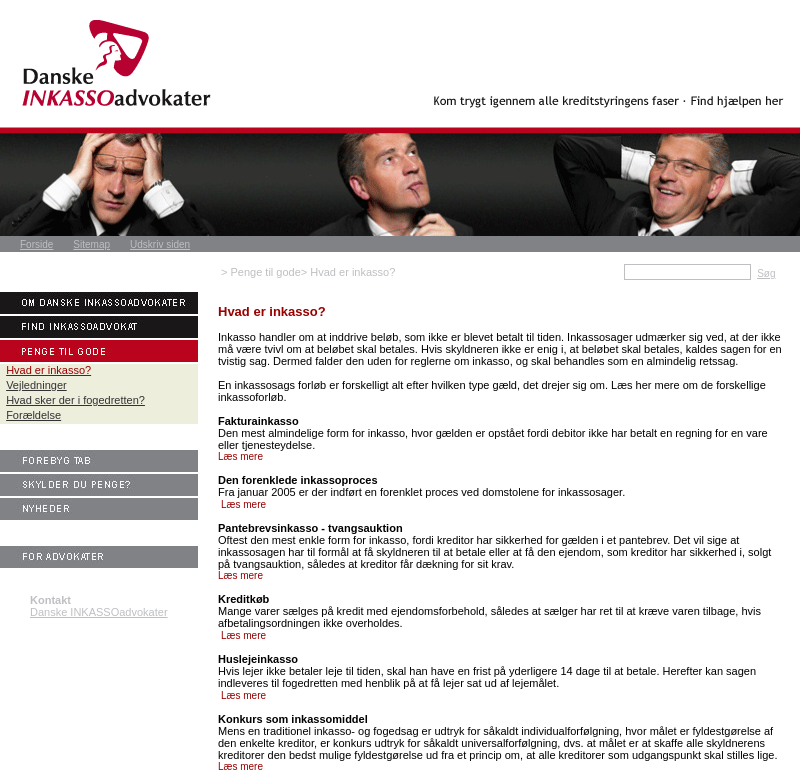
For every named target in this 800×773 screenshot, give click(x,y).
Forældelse (33, 415)
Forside (36, 244)
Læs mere (240, 456)
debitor (569, 433)
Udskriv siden (160, 244)
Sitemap (91, 244)
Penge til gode (265, 272)
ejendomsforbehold (438, 611)
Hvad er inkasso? (352, 272)
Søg (766, 273)
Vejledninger (36, 385)
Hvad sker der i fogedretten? (75, 400)
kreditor (455, 540)
